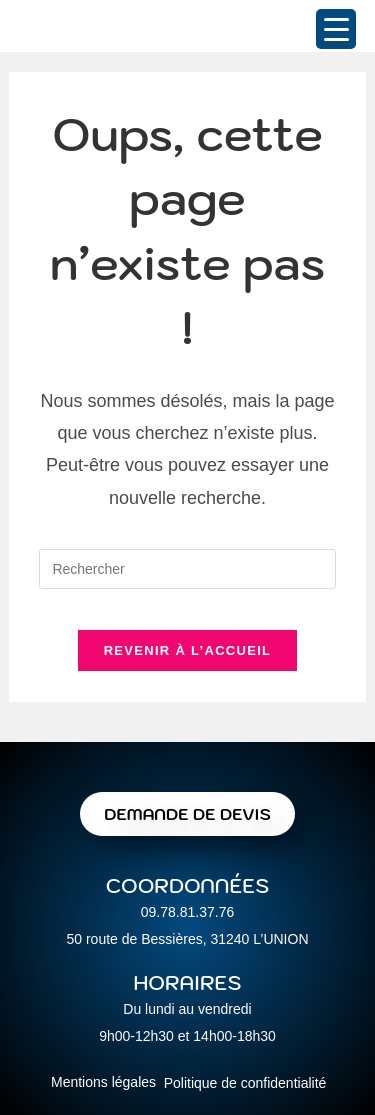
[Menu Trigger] (336, 29)
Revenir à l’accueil (188, 650)
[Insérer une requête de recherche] (187, 569)
